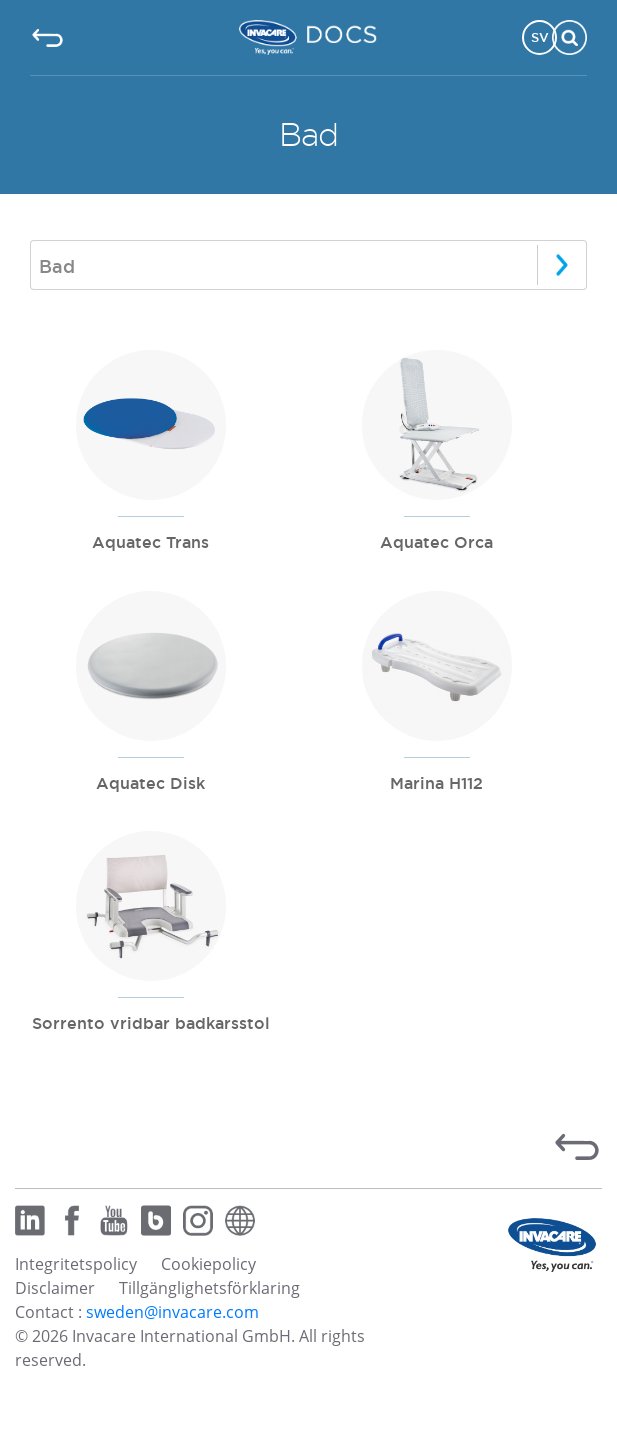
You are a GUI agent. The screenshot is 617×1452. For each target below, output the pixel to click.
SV (540, 37)
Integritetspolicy (76, 1264)
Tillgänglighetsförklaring (209, 1288)
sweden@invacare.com (172, 1312)
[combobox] (308, 265)
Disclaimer (55, 1288)
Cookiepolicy (208, 1264)
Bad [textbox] (57, 266)
